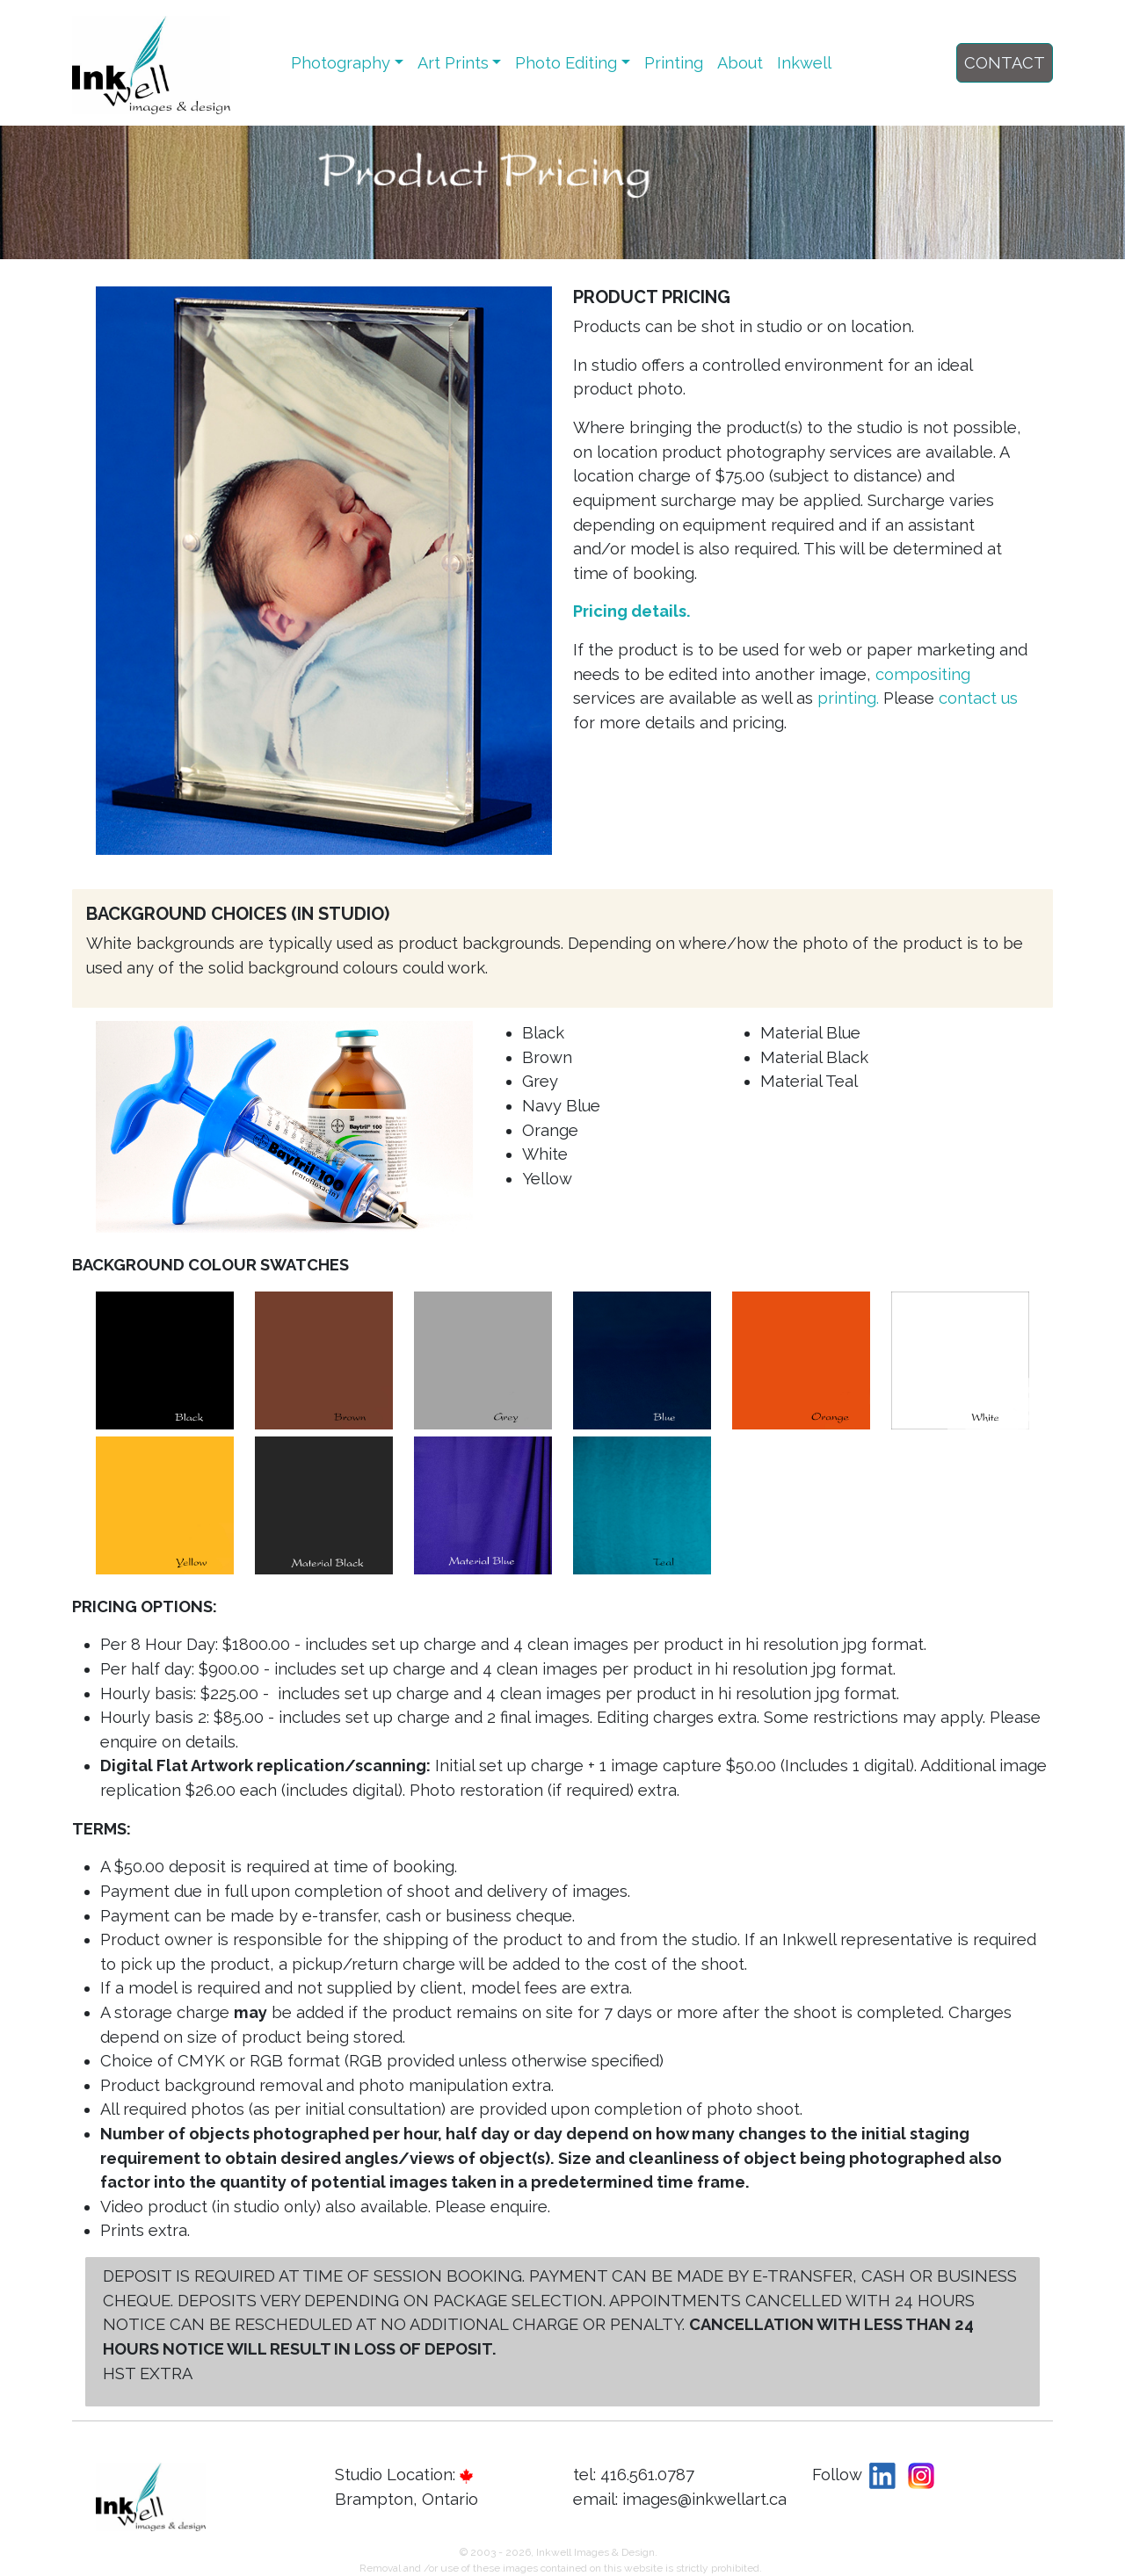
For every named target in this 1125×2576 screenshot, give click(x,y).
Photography (340, 63)
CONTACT (1004, 63)
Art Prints (453, 63)
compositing (922, 674)
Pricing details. (632, 611)
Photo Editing (566, 63)
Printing (673, 63)
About (740, 63)
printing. (850, 698)
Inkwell (804, 63)
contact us (978, 698)
